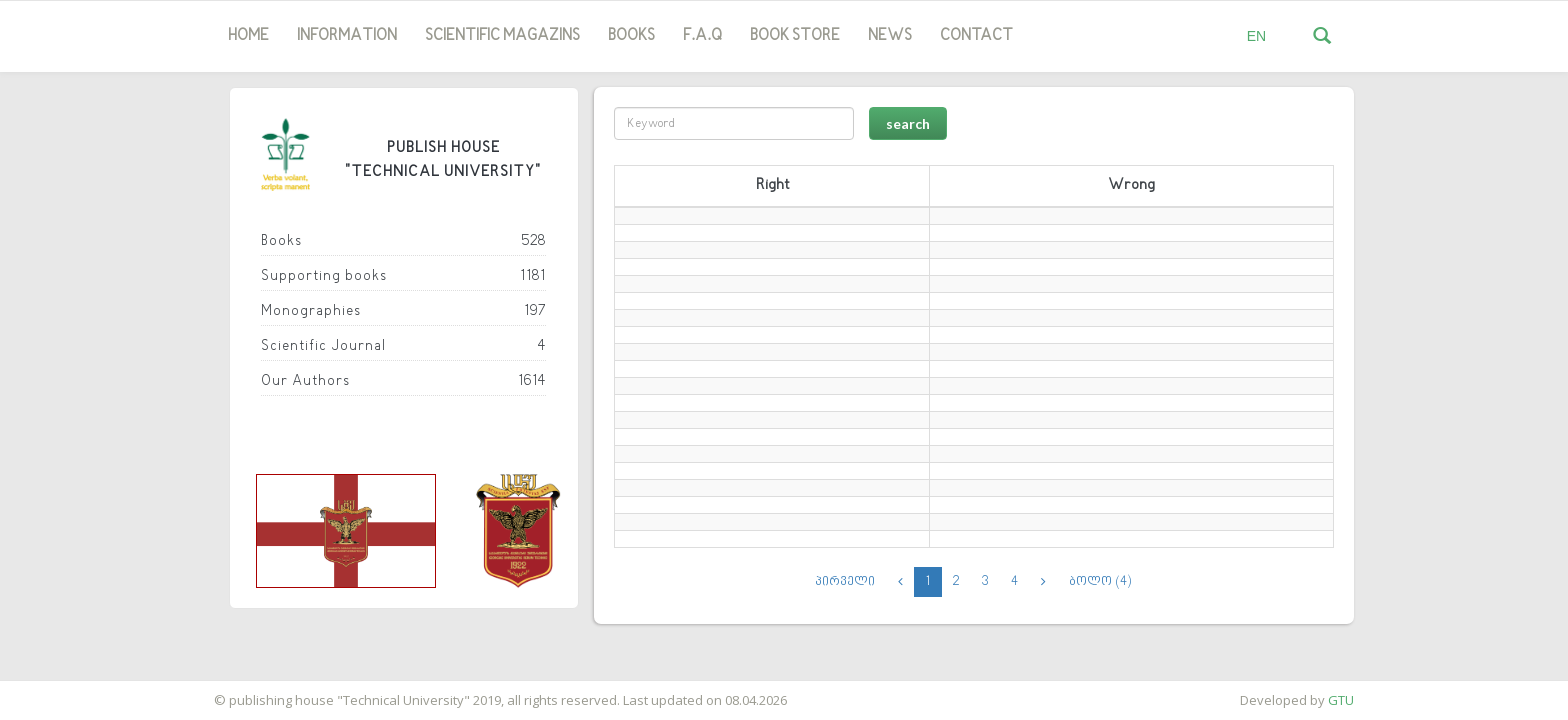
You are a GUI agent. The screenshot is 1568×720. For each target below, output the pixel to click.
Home (248, 36)
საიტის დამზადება (59, 690)
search (908, 123)
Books (631, 36)
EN (1256, 36)
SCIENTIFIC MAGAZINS (502, 36)
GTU (1341, 700)
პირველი (845, 582)
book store (795, 36)
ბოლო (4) (1100, 582)
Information (347, 36)
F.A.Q (702, 36)
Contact (976, 36)
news (890, 36)
